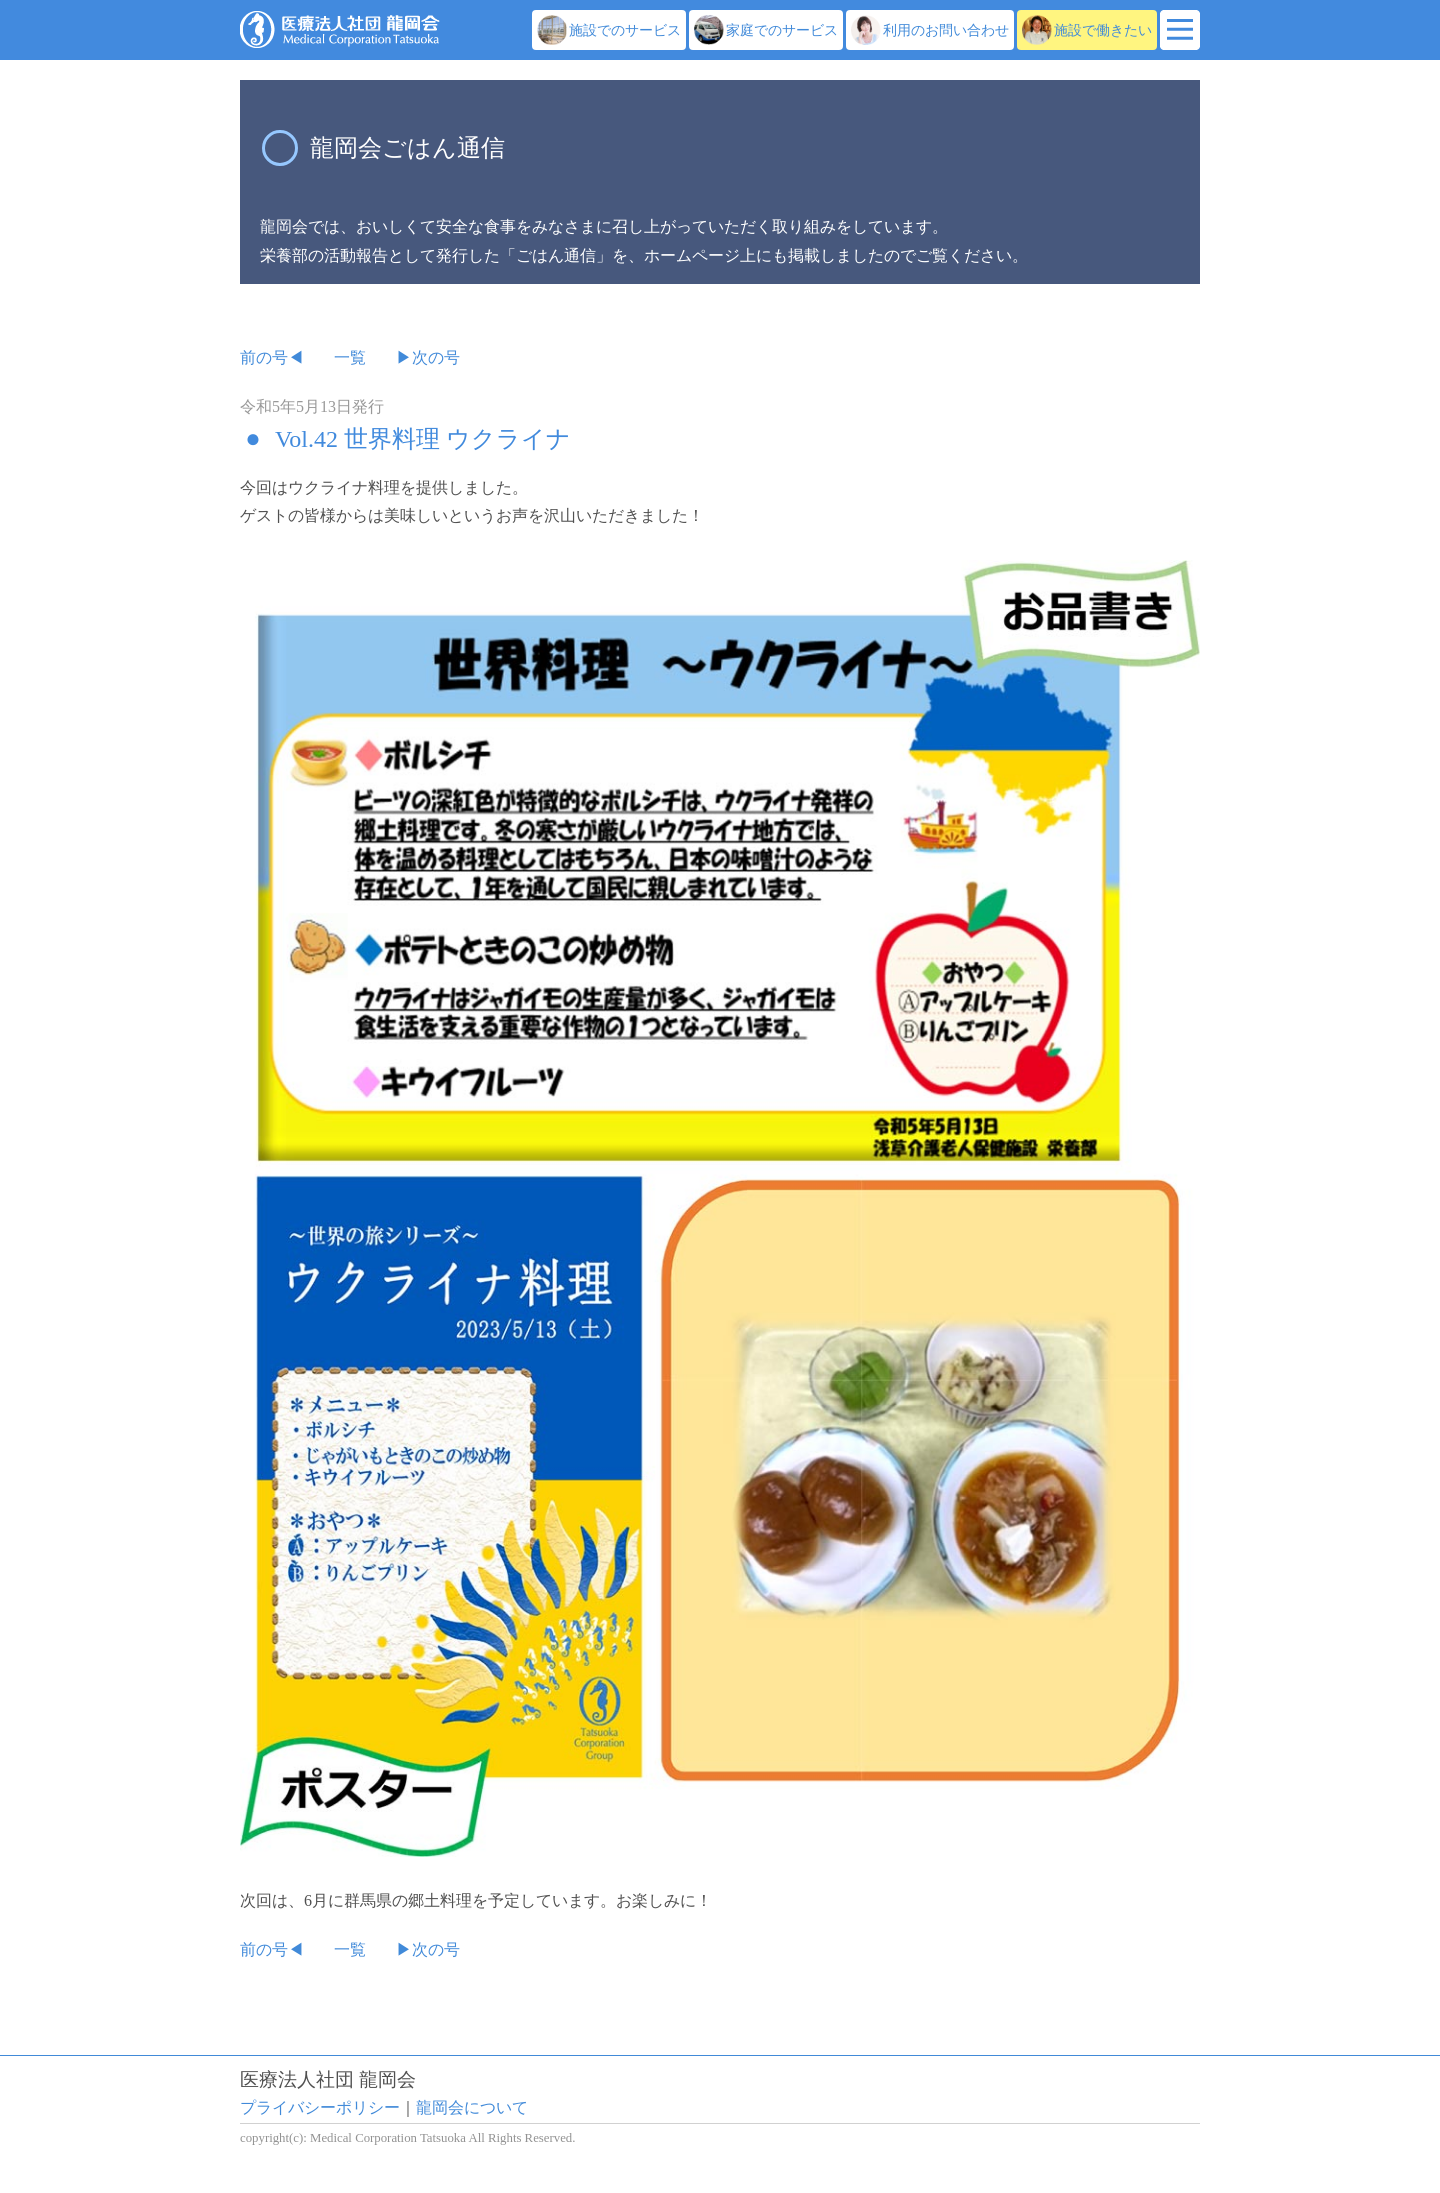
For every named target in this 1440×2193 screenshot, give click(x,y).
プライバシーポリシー (320, 2107)
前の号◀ (272, 357)
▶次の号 (428, 357)
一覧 (350, 357)
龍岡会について (472, 2107)
